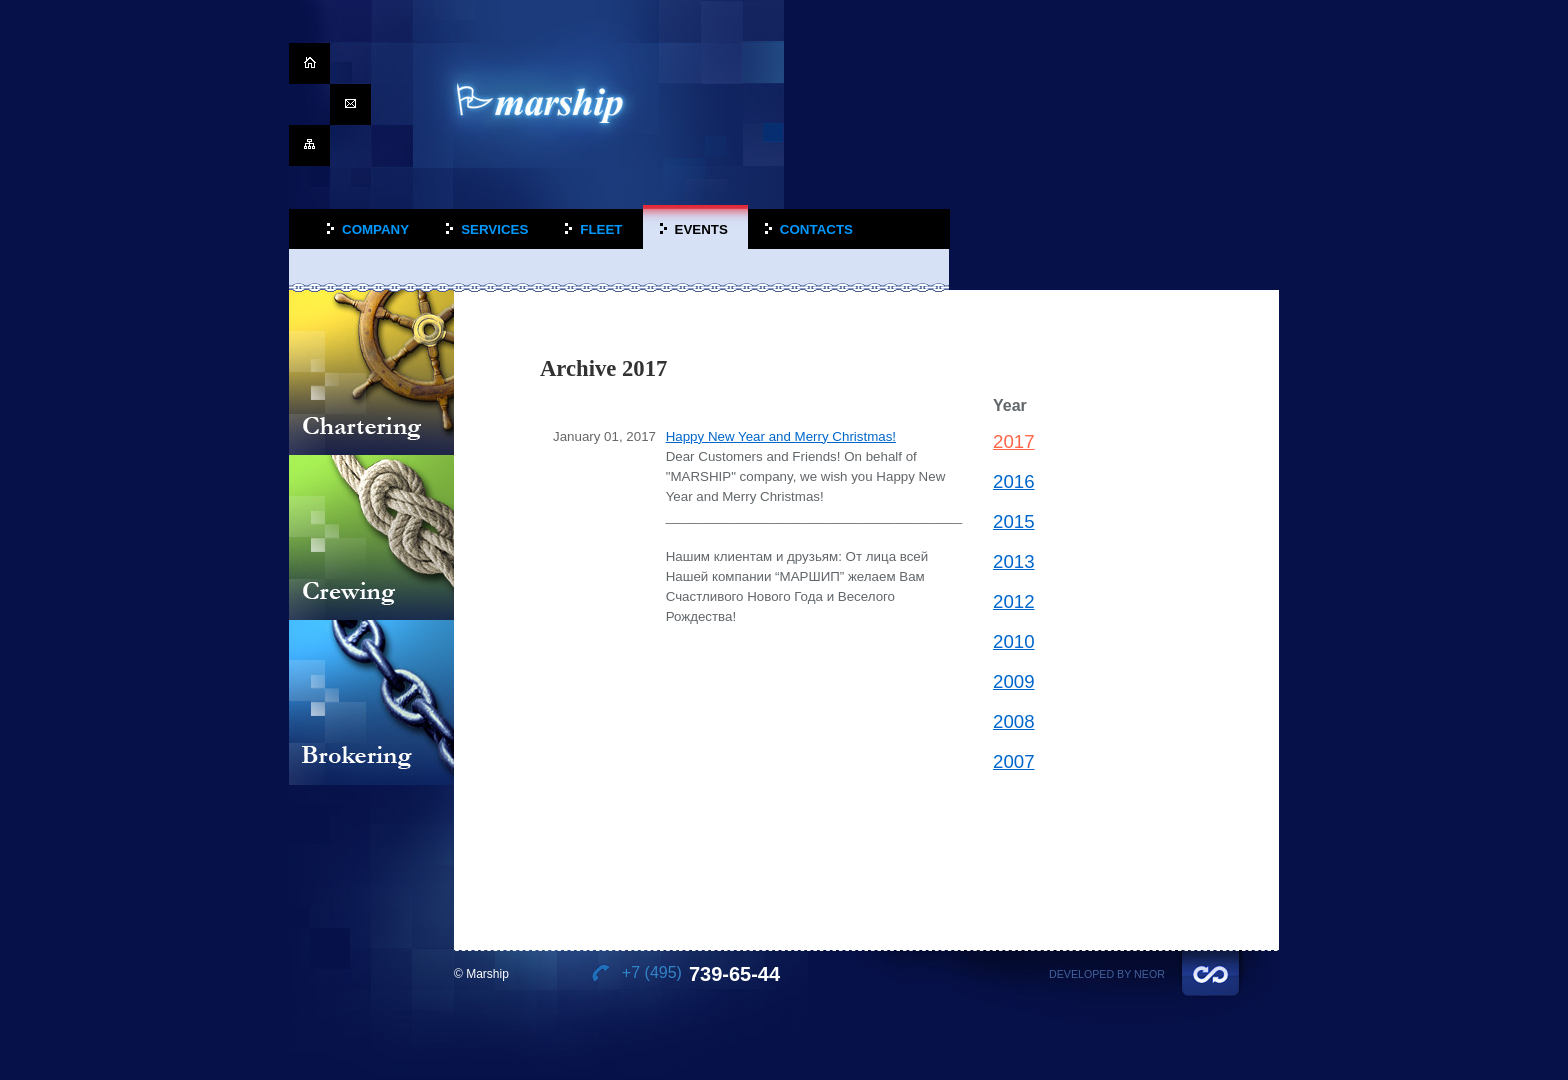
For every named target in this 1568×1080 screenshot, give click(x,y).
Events (701, 229)
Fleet (601, 229)
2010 (1014, 641)
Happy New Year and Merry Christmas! (781, 436)
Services (494, 229)
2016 (1014, 481)
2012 (1014, 601)
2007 (1014, 761)
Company (375, 229)
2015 (1014, 521)
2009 (1014, 681)
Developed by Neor (1107, 974)
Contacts (816, 229)
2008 (1014, 721)
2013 (1014, 561)
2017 (1014, 441)
